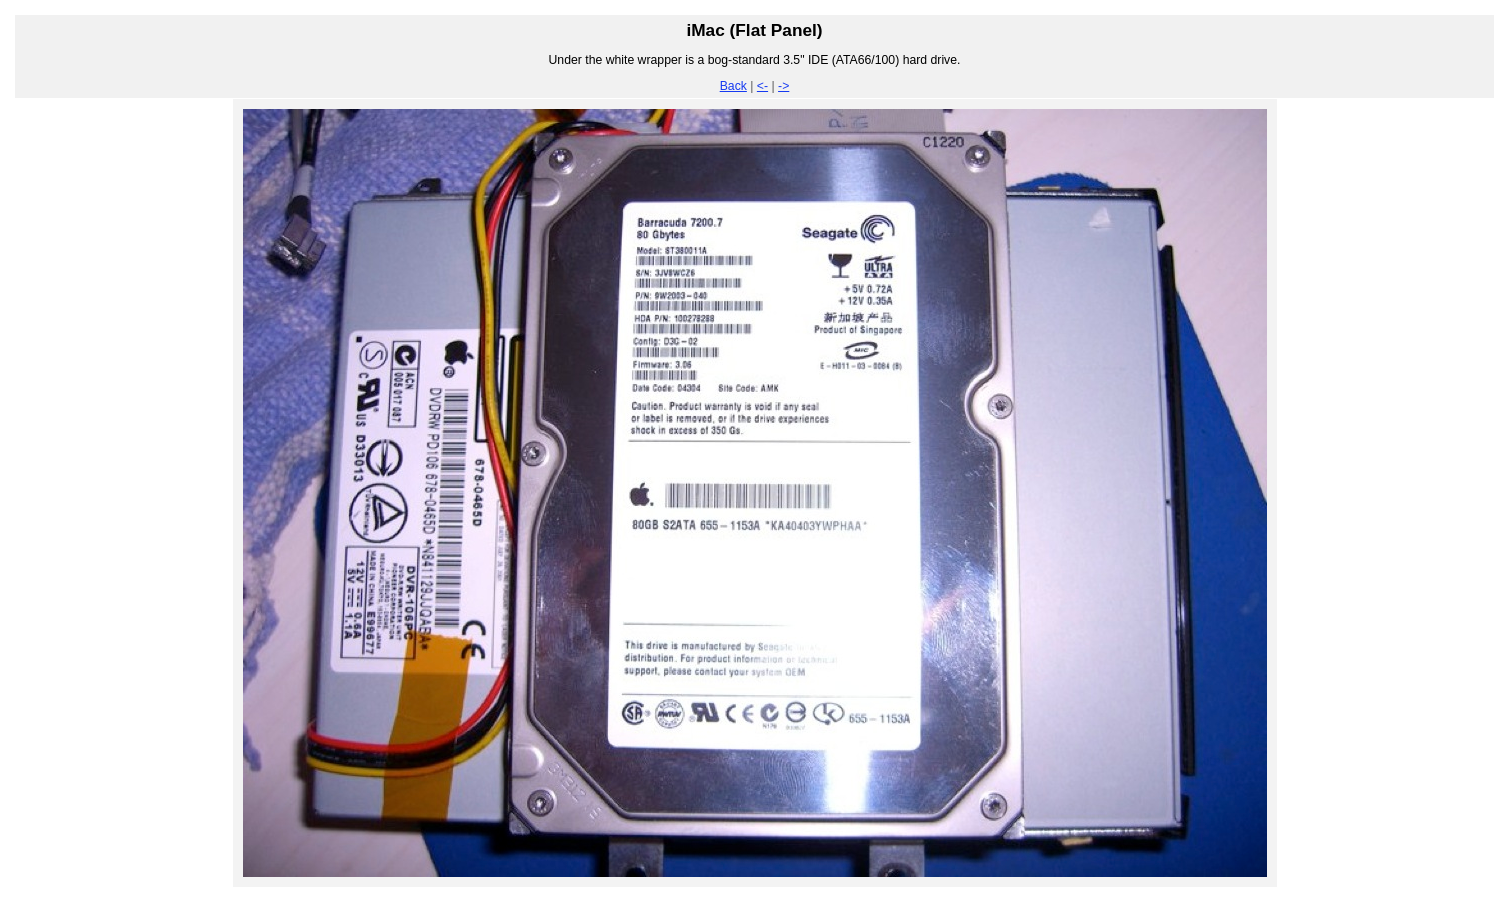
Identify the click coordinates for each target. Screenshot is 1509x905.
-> (783, 86)
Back (733, 86)
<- (762, 86)
